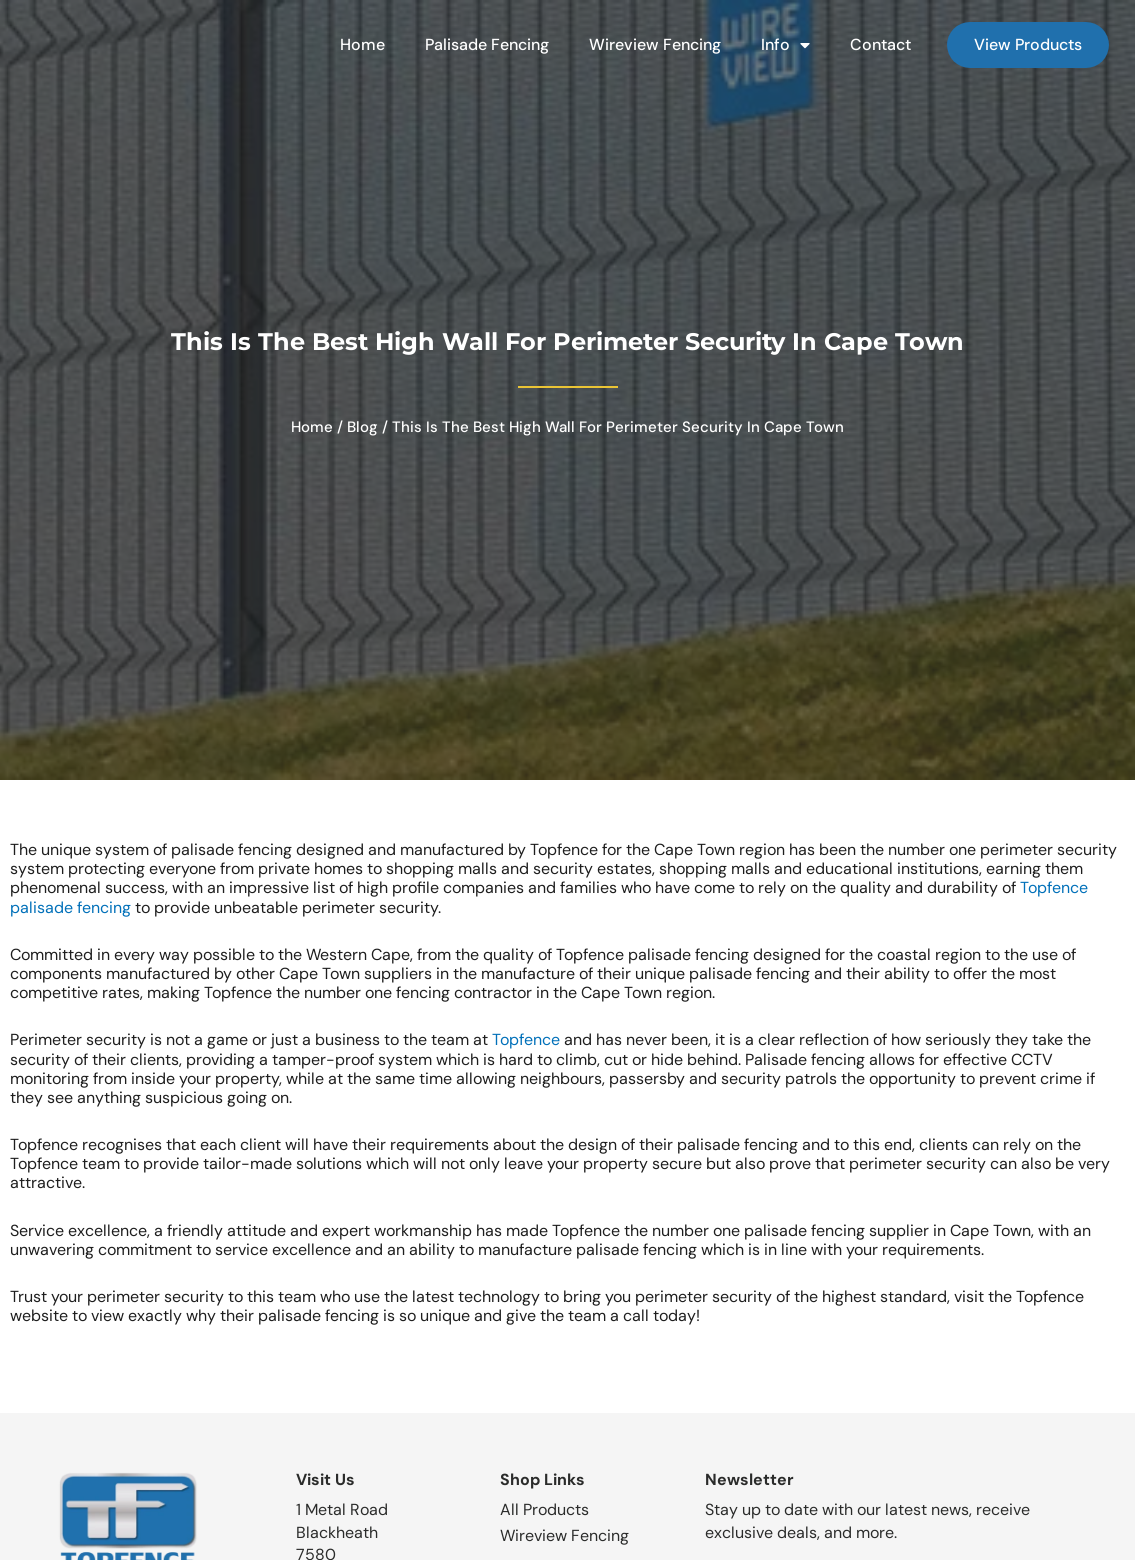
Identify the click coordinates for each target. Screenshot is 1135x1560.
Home (356, 44)
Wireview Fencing (649, 44)
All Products (544, 1509)
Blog (362, 427)
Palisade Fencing (481, 44)
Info (779, 45)
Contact (874, 44)
